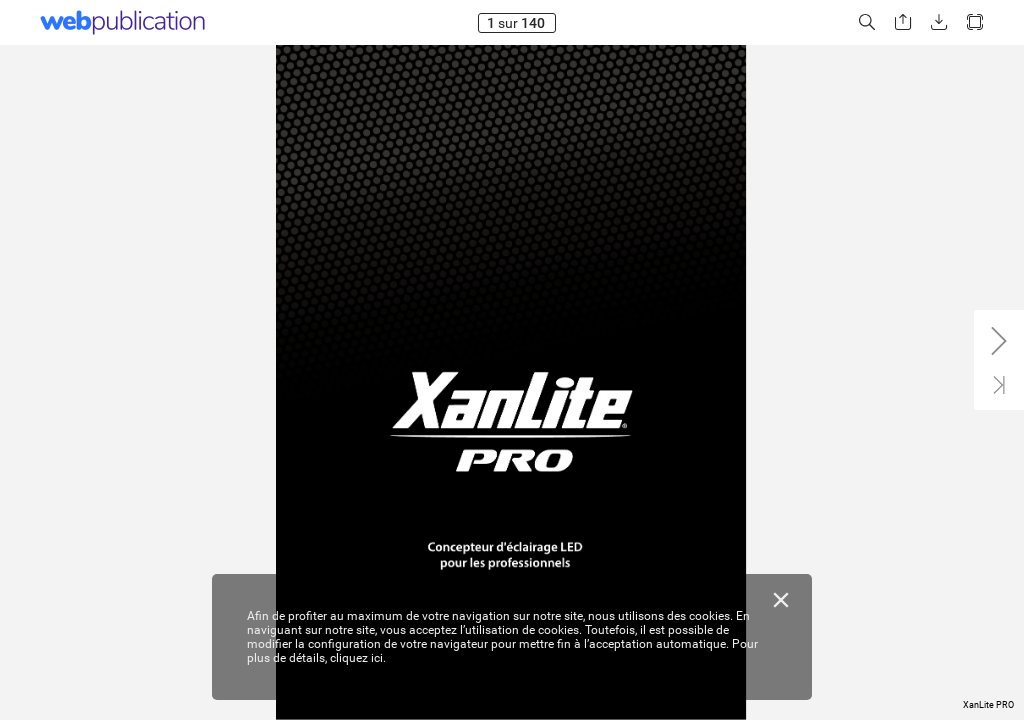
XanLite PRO (988, 705)
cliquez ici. (358, 658)
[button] (867, 22)
